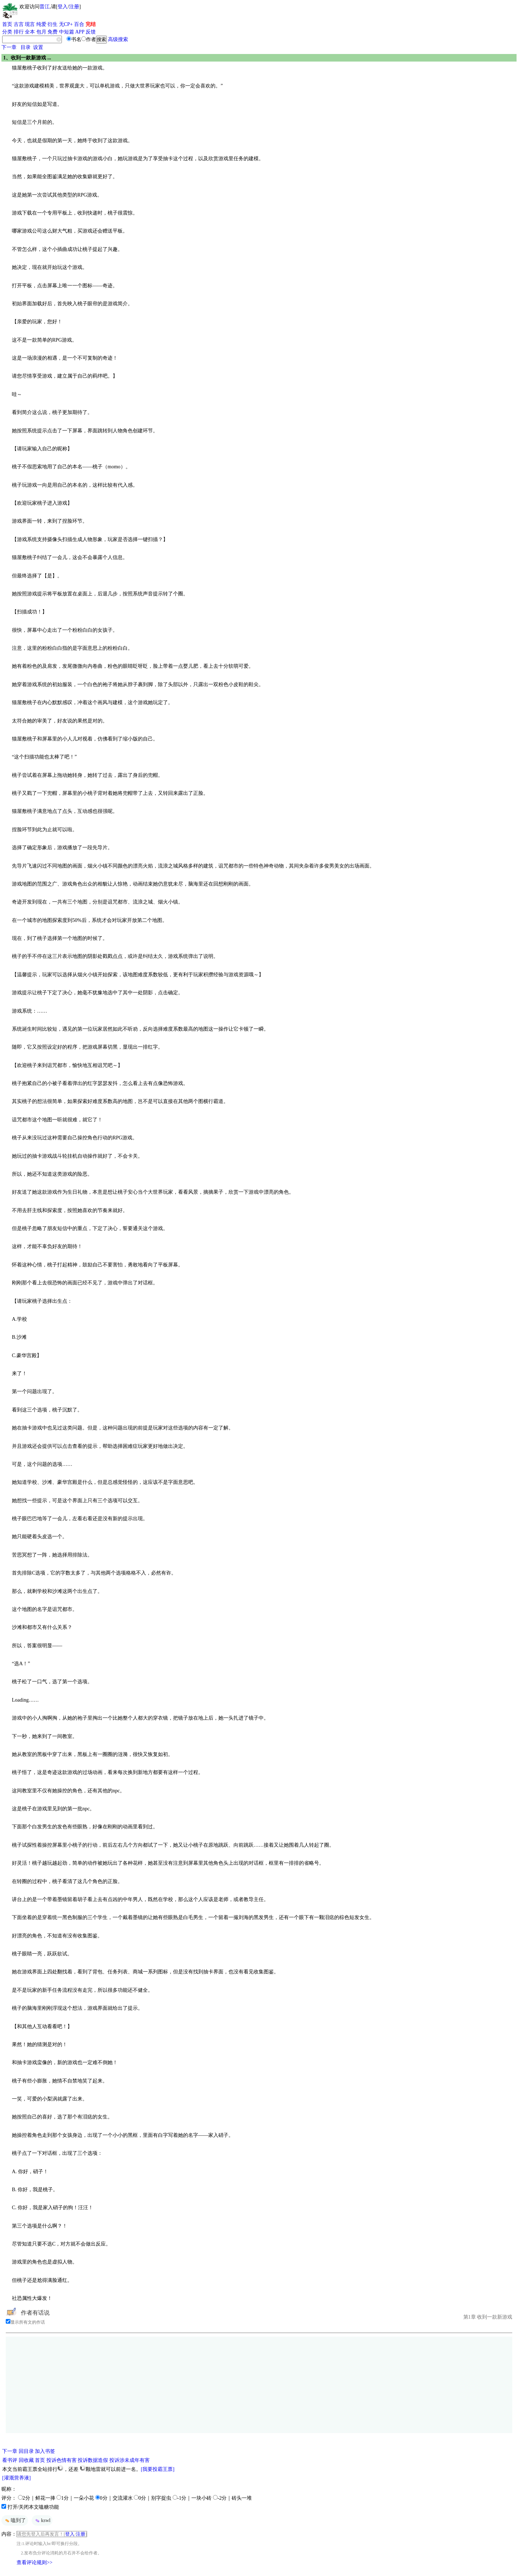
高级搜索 (118, 39)
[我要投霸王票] (157, 2469)
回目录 (26, 2451)
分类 (7, 32)
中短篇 (66, 32)
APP (80, 32)
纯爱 (41, 24)
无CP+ (66, 24)
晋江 (45, 6)
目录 (26, 47)
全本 (30, 32)
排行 (19, 32)
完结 (91, 24)
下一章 (9, 47)
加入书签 (45, 2451)
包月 (41, 32)
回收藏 (26, 2460)
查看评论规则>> (35, 2562)
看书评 (9, 2460)
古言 (19, 24)
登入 (63, 6)
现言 (30, 24)
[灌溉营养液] (16, 2478)
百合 (79, 24)
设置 (38, 47)
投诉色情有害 (61, 2460)
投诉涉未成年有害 (129, 2460)
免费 (52, 32)
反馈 (91, 32)
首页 (7, 24)
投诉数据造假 (93, 2460)
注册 (74, 6)
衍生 (52, 24)
